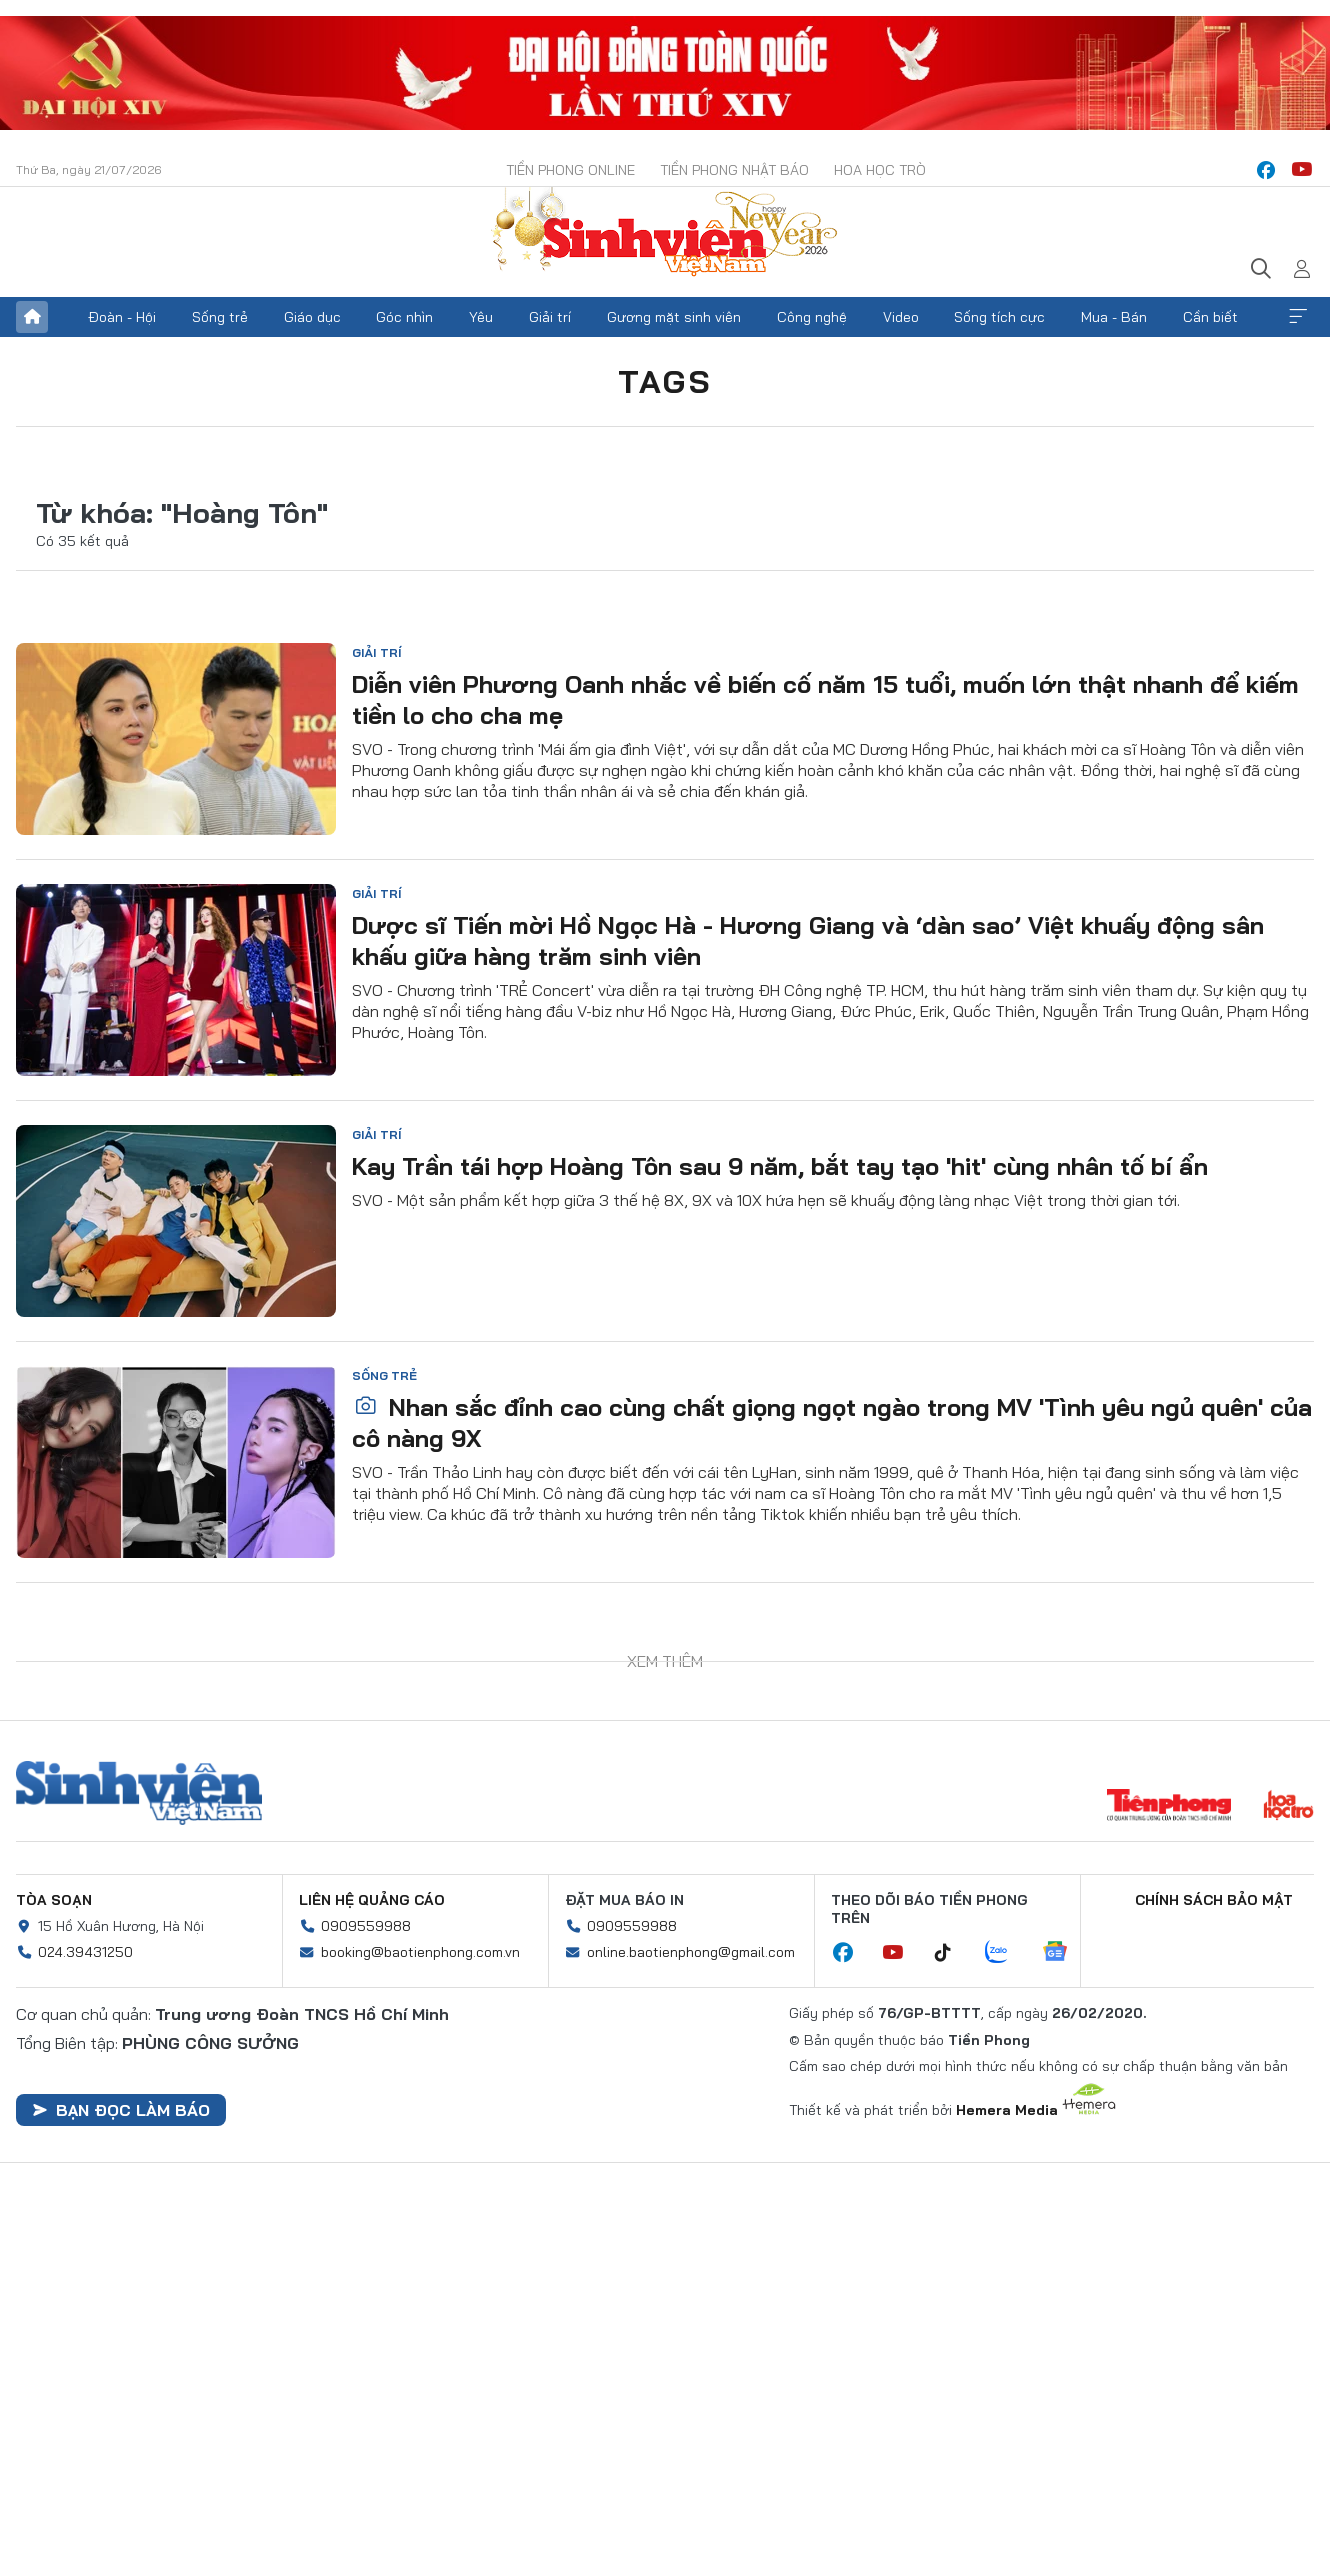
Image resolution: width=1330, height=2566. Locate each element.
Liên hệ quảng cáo (372, 1900)
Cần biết (1210, 317)
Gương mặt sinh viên (674, 317)
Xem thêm (1298, 317)
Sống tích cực (999, 317)
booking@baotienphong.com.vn (420, 1952)
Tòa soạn (54, 1900)
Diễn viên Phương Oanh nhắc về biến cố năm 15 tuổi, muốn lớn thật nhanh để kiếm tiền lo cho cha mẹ (825, 699)
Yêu (481, 317)
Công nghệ (812, 317)
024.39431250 (85, 1952)
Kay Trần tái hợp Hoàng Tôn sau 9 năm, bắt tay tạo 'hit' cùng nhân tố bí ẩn (780, 1166)
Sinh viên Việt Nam (139, 1793)
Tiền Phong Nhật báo (734, 170)
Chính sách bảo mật (1214, 1900)
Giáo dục (312, 317)
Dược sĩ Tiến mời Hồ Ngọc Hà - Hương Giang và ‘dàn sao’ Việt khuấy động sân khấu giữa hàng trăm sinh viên (808, 940)
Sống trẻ (220, 317)
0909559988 (366, 1926)
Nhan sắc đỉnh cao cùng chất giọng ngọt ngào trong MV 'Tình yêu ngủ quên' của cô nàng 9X (832, 1422)
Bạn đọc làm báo (121, 2110)
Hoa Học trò (880, 170)
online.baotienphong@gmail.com (691, 1952)
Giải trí (550, 317)
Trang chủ (32, 317)
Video (901, 317)
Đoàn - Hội (122, 317)
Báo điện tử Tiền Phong (665, 234)
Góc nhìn (404, 317)
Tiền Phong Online (570, 170)
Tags (665, 381)
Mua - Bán (1114, 317)
